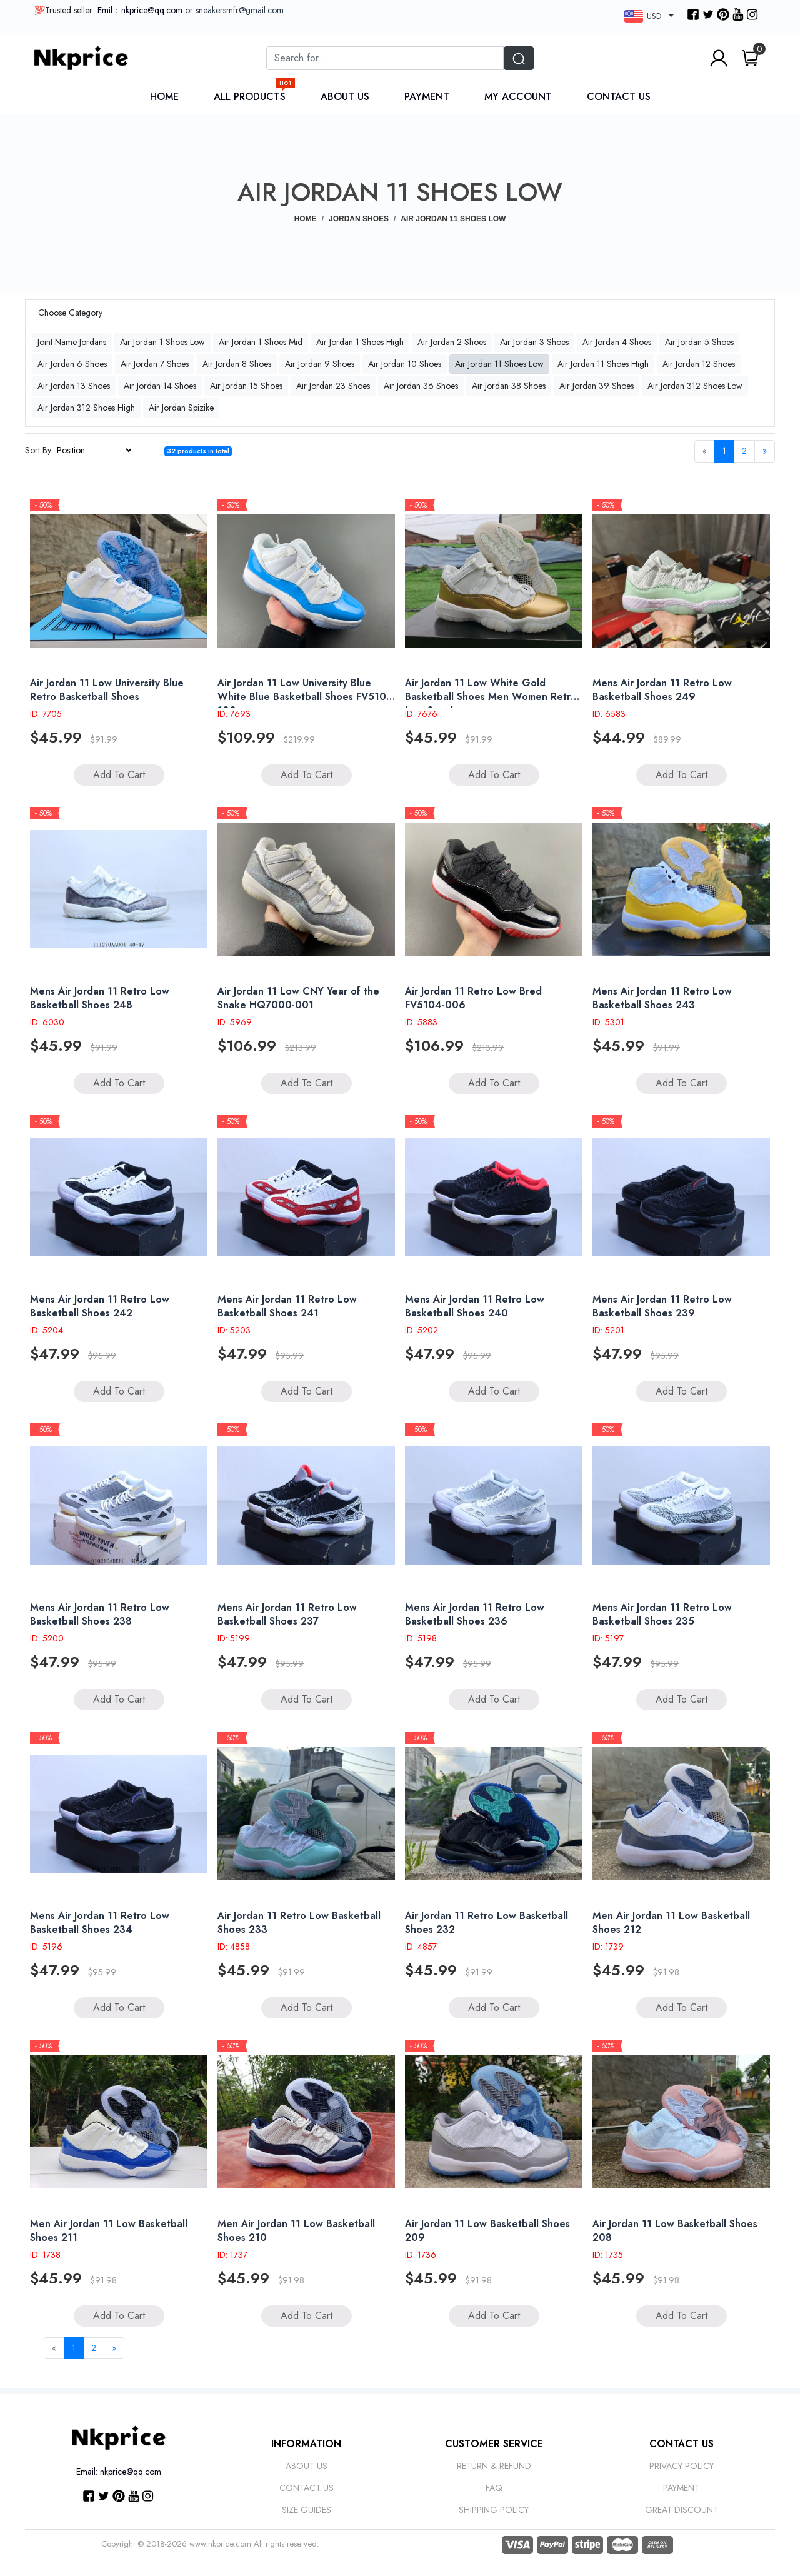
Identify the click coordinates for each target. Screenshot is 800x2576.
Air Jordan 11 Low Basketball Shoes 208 (675, 2231)
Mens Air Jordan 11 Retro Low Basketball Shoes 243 (662, 998)
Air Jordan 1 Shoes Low (162, 342)
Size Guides (306, 2509)
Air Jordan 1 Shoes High (360, 342)
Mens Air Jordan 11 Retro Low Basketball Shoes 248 (99, 998)
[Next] (764, 451)
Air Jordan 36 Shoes (421, 385)
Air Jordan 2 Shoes (452, 342)
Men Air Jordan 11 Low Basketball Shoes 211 (109, 2231)
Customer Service (494, 2444)
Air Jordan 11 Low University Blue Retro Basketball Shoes (107, 690)
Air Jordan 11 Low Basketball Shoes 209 (487, 2231)
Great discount (681, 2509)
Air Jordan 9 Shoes (319, 364)
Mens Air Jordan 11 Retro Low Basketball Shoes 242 (99, 1306)
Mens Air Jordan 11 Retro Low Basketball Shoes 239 (662, 1306)
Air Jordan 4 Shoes (616, 342)
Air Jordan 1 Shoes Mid (260, 342)
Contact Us (619, 96)
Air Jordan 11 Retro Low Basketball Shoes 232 (486, 1922)
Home (164, 96)
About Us (345, 96)
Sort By (38, 450)
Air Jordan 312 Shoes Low (695, 385)
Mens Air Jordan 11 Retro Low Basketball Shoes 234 (99, 1922)
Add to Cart (119, 775)
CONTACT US (681, 2444)
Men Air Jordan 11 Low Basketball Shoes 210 (296, 2231)
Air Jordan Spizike (181, 407)
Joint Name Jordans (72, 342)
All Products (253, 96)
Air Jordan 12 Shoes (698, 364)
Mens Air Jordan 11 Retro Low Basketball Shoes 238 (99, 1614)
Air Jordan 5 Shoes (699, 342)
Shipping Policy (494, 2509)
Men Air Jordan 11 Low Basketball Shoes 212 (671, 1922)
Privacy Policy (681, 2466)
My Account (518, 96)
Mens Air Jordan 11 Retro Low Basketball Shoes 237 (287, 1614)
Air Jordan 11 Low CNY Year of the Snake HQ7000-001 (298, 998)
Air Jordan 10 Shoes (404, 364)
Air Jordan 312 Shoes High (86, 407)
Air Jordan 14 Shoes (160, 385)
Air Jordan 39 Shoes (596, 385)
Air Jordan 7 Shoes (155, 364)
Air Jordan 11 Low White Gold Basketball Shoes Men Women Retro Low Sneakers (491, 697)
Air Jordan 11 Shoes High (603, 364)
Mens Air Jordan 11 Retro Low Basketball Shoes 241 (287, 1306)
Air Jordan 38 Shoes (509, 385)
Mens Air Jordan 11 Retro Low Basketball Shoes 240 (474, 1306)
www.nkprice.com (220, 2544)
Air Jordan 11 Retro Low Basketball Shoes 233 (299, 1922)
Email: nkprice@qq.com (118, 2471)
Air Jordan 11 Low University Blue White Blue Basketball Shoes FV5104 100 (305, 697)
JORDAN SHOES (359, 218)
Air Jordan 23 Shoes (333, 385)
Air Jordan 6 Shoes (72, 364)
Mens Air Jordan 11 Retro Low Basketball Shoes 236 (474, 1614)
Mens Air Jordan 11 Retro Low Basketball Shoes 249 (662, 690)
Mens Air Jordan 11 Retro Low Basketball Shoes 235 (662, 1614)
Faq (494, 2488)
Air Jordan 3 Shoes (534, 342)
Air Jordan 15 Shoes (246, 385)
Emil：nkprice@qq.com (140, 10)
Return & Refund (494, 2466)
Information (306, 2444)
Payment (426, 96)
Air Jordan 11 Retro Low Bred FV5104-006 (473, 998)
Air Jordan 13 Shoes (74, 385)
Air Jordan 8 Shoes (236, 364)
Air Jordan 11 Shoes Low (499, 364)
